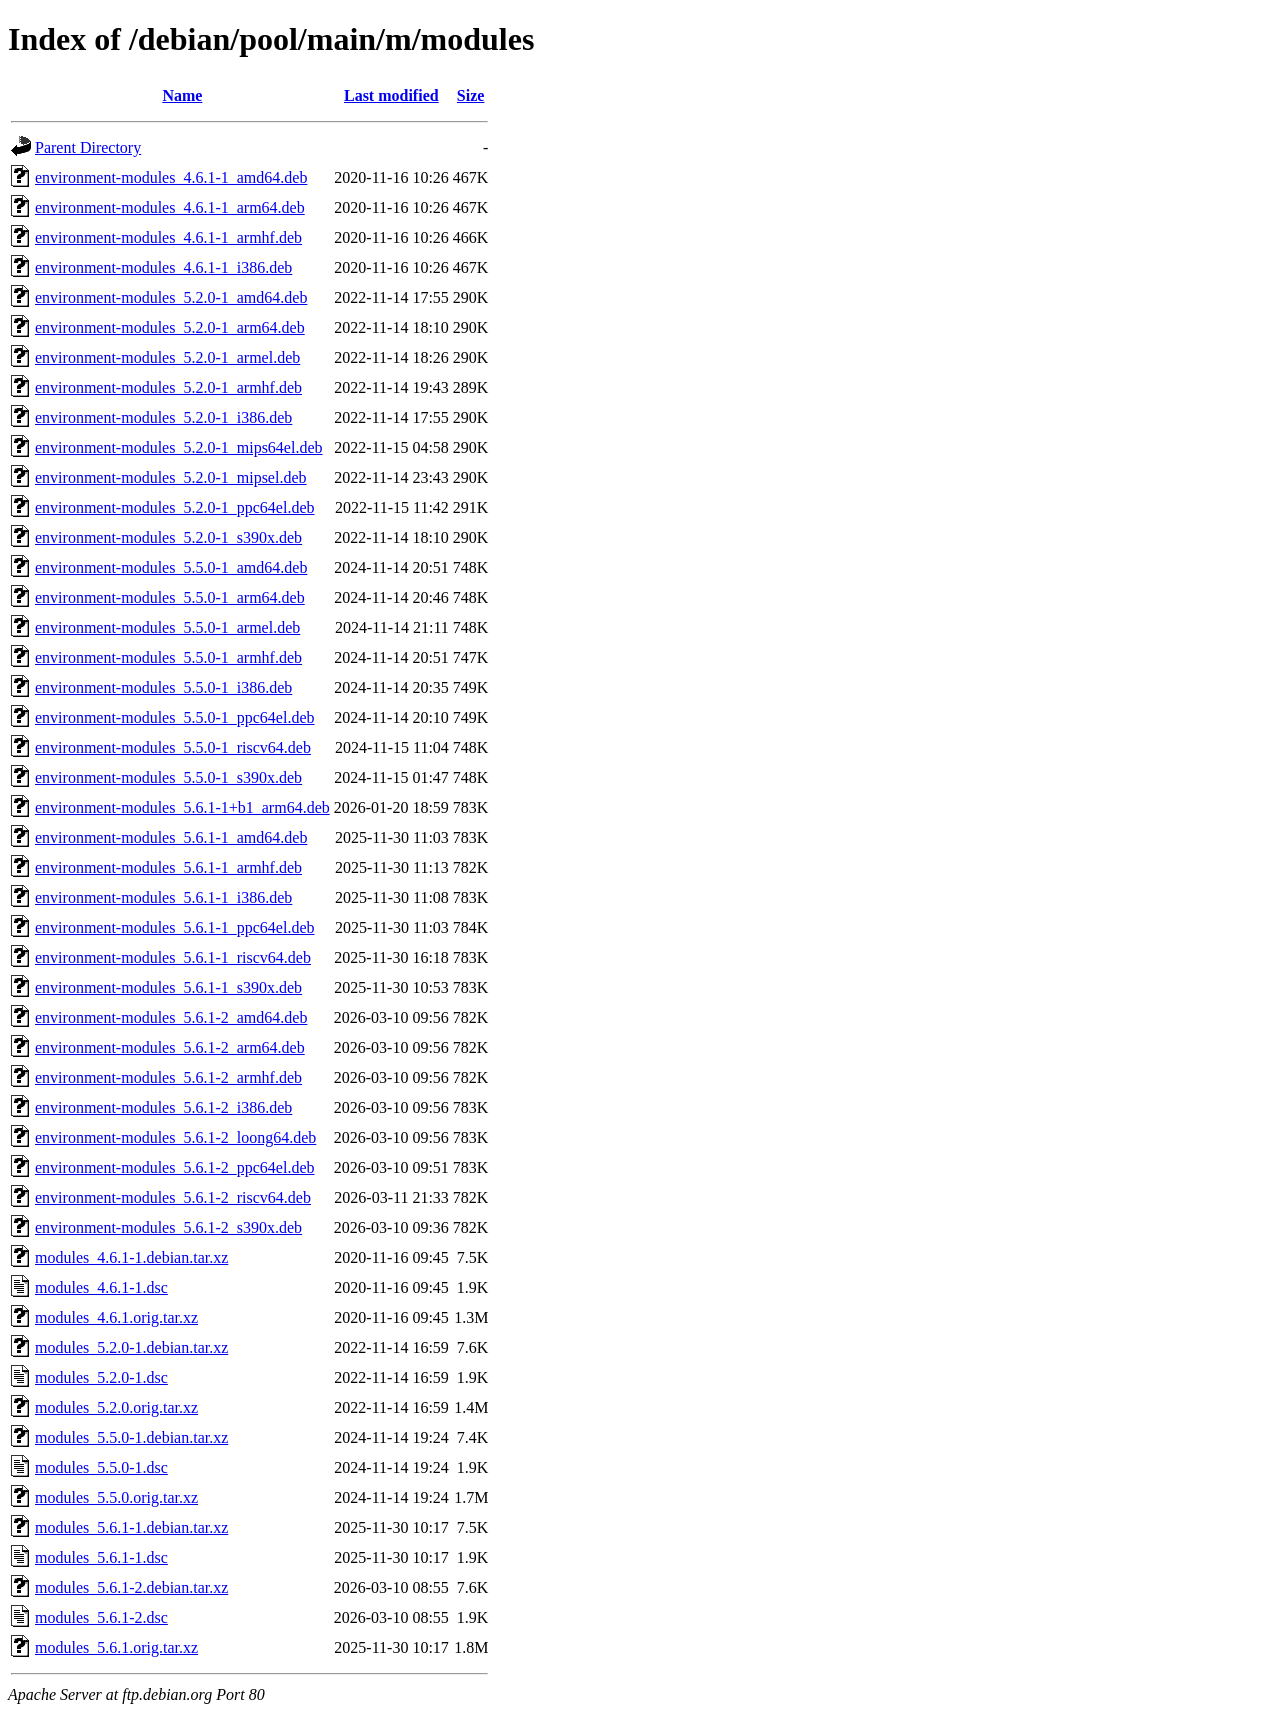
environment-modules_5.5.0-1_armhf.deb (168, 657)
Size (471, 95)
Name (182, 95)
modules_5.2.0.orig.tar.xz (116, 1407)
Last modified (391, 95)
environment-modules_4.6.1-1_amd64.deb (171, 177)
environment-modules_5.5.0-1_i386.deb (163, 687)
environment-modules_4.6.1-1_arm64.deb (170, 207)
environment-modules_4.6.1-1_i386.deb (163, 267)
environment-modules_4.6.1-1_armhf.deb (168, 237)
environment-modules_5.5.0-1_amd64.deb (171, 567)
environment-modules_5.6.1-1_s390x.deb (168, 987)
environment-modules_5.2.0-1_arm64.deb (170, 327)
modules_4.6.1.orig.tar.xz (116, 1317)
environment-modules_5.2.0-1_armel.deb (167, 357)
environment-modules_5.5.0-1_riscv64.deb (173, 747)
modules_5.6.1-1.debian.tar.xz (131, 1527)
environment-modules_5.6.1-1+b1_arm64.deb (182, 807)
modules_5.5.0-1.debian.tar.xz (131, 1437)
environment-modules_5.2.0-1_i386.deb (163, 417)
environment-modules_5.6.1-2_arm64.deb (170, 1047)
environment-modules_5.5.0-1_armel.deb (167, 627)
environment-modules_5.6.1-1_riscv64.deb (173, 957)
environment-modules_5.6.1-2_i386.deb (163, 1107)
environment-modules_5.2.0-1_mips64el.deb (179, 447)
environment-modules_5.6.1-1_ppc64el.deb (175, 927)
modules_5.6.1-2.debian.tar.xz (131, 1587)
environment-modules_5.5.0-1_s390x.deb (168, 777)
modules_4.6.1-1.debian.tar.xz (131, 1257)
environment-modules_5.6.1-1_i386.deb (163, 897)
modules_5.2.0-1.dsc (101, 1377)
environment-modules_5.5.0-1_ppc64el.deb (175, 717)
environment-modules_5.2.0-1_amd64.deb (171, 297)
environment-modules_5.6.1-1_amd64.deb (171, 837)
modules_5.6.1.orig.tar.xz (116, 1647)
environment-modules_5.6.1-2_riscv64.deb (173, 1197)
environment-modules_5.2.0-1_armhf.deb (168, 387)
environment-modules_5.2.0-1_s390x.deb (168, 537)
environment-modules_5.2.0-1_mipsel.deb (171, 477)
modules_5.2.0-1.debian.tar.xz (131, 1347)
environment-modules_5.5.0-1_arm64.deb (170, 597)
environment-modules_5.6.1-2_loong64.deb (175, 1137)
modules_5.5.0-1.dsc (101, 1467)
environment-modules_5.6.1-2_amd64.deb (171, 1017)
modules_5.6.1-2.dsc (101, 1617)
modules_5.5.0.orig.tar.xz (116, 1497)
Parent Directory (88, 147)
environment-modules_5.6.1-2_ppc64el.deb (175, 1167)
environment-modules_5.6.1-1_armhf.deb (168, 867)
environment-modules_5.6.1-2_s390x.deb (168, 1227)
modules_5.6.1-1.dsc (101, 1557)
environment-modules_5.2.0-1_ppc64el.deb (175, 507)
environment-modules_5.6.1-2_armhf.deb (168, 1077)
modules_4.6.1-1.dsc (101, 1287)
